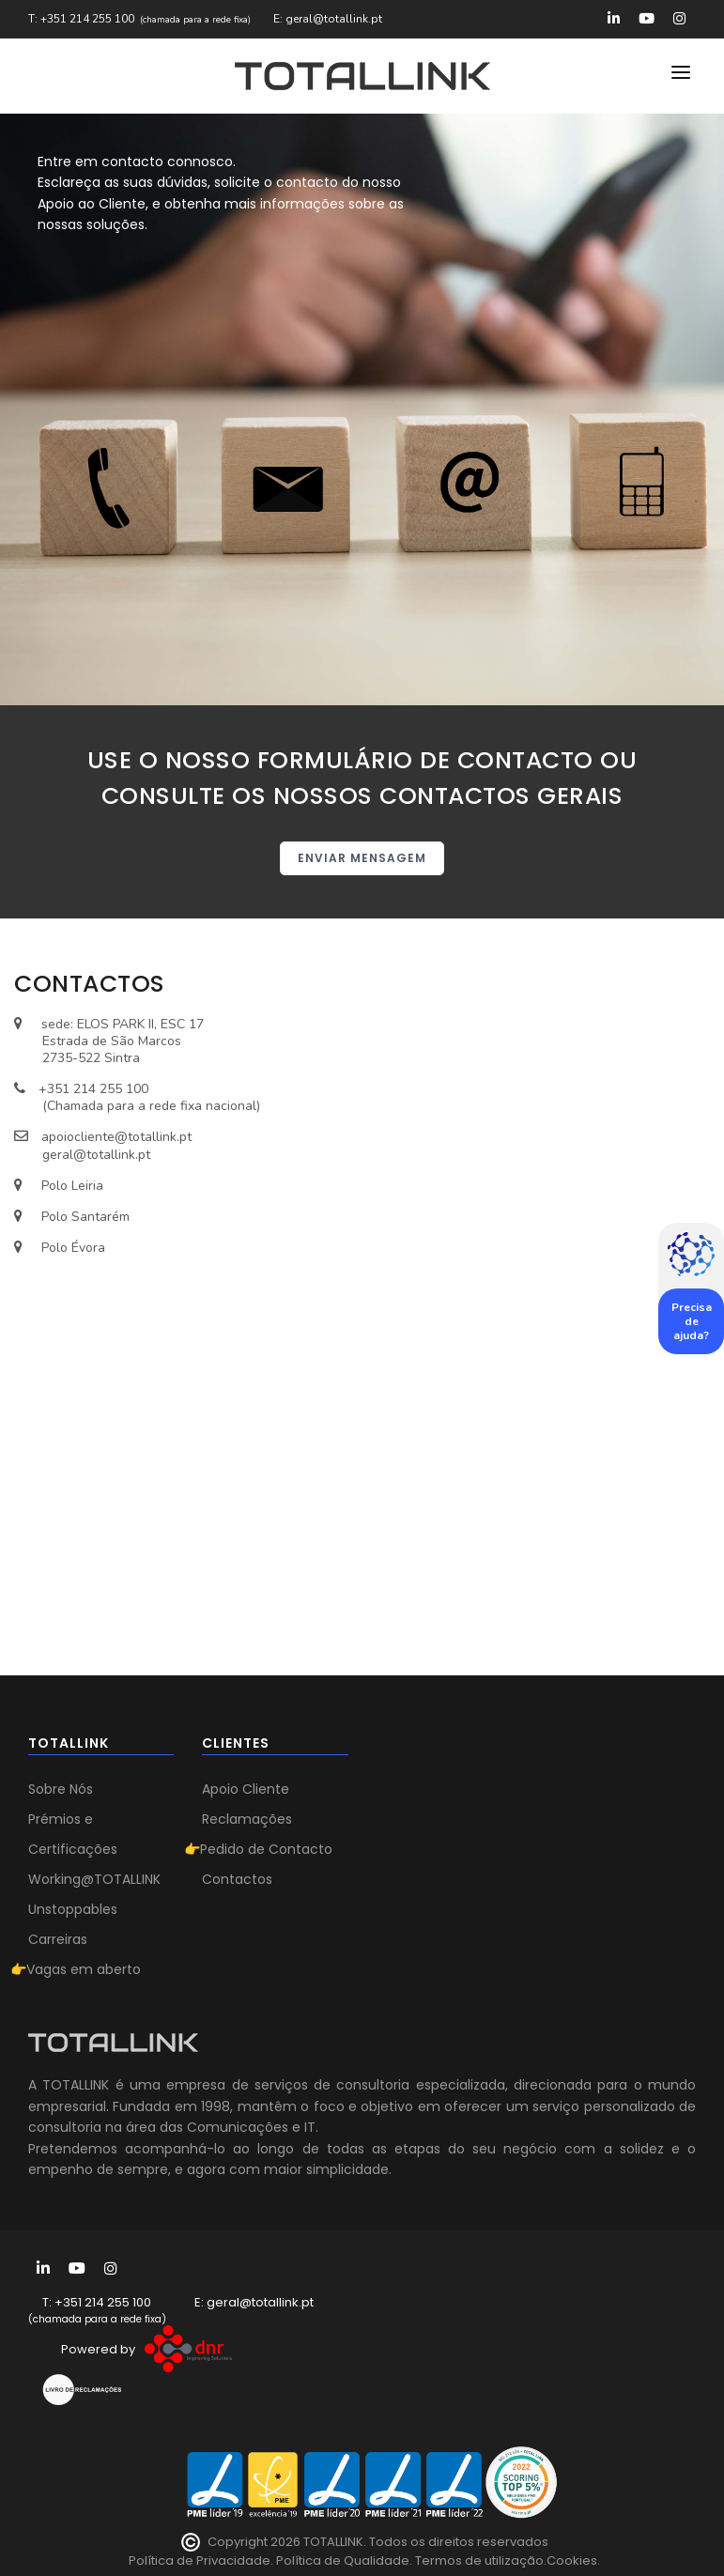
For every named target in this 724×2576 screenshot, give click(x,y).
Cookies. (573, 2560)
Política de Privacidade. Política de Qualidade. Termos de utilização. (338, 2560)
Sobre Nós (60, 1789)
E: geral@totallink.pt (327, 18)
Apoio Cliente (245, 1789)
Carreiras (57, 1939)
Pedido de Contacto (266, 1849)
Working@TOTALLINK (94, 1879)
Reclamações (247, 1819)
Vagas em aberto (83, 1969)
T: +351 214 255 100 (81, 18)
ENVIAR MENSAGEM (362, 858)
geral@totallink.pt (96, 1155)
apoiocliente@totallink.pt (116, 1137)
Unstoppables (72, 1909)
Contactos (237, 1879)
